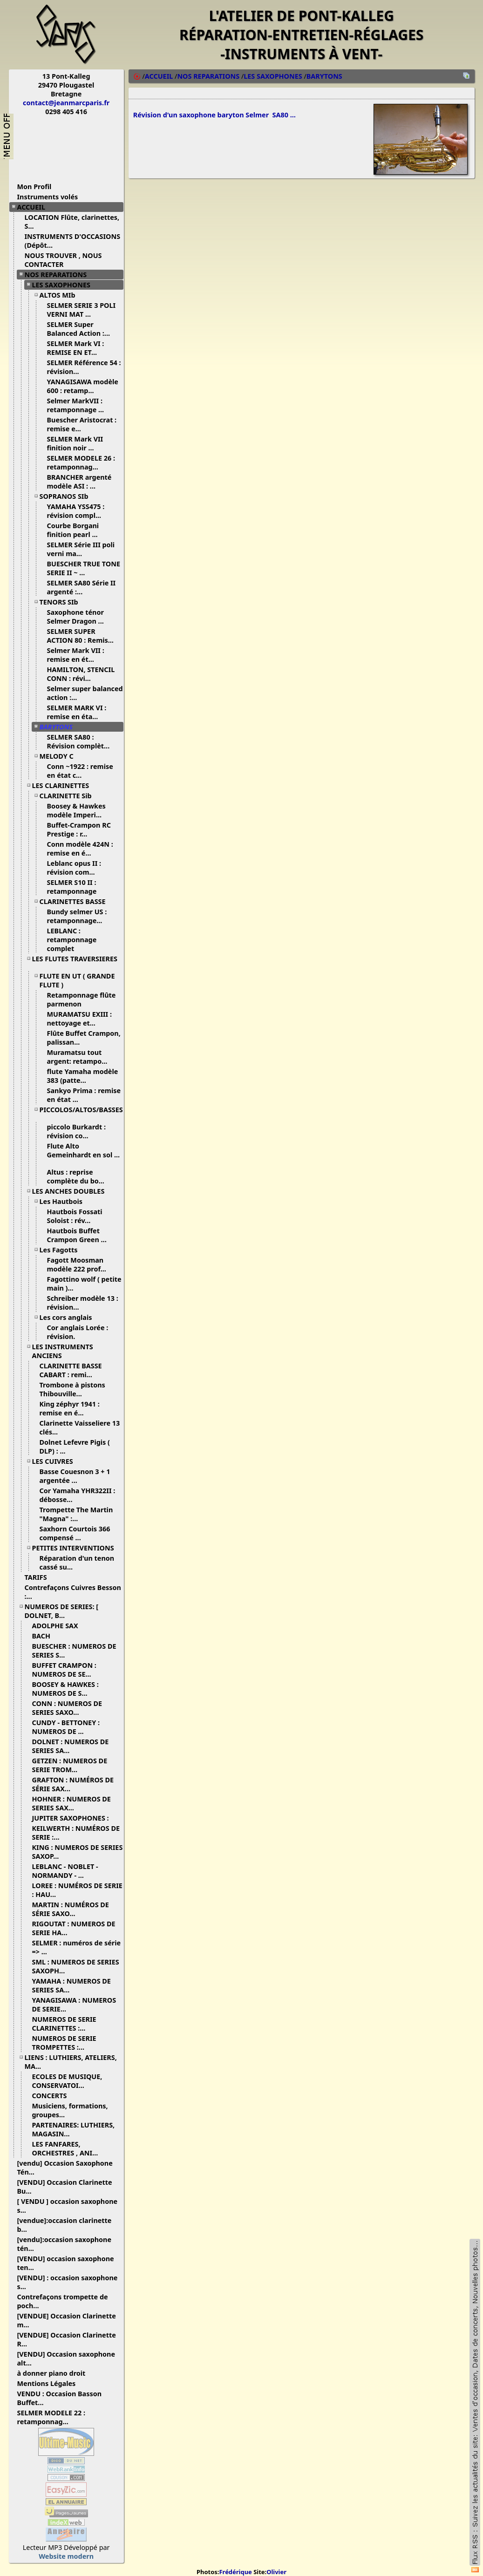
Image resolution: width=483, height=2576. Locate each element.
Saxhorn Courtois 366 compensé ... (75, 1533)
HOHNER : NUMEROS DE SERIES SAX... (71, 1803)
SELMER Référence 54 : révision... (84, 367)
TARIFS (39, 1577)
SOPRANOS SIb (67, 496)
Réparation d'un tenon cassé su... (77, 1562)
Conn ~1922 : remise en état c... (80, 771)
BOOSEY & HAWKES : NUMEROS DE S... (65, 1689)
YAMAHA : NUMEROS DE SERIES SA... (71, 1985)
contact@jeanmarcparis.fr (66, 102)
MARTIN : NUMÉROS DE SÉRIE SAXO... (70, 1909)
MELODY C (60, 756)
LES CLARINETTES (64, 785)
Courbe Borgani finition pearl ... (76, 530)
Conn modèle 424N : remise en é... (80, 848)
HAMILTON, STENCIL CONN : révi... (81, 674)
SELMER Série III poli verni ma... (81, 549)
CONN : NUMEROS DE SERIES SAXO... (67, 1708)
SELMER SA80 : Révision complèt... (82, 741)
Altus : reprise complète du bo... (79, 1176)
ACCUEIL (34, 207)
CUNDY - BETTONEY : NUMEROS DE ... (66, 1727)
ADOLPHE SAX (58, 1625)
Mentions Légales (50, 2383)
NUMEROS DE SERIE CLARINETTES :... (64, 2023)
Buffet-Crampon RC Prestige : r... (79, 829)
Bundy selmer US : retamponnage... (78, 916)
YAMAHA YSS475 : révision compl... (78, 511)
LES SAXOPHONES (64, 284)
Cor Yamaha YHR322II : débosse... (78, 1495)
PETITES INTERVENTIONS (76, 1547)
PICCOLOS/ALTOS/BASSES (81, 1113)
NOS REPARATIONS (59, 274)
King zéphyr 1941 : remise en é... (70, 1408)
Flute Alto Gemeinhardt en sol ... (83, 1154)
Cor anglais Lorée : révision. (78, 1332)
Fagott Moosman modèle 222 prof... (80, 1264)
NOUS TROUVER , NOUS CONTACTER (63, 260)
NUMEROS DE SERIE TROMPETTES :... (64, 2043)
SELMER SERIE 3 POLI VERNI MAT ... (81, 310)
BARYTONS (60, 726)
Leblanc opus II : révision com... (74, 868)
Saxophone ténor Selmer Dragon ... (79, 616)
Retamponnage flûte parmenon (81, 999)
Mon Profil (34, 186)
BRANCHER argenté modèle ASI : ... (79, 481)
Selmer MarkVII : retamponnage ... (79, 405)
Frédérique (235, 2572)
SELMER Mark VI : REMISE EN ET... (75, 348)
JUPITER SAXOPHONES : (74, 1818)
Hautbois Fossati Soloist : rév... (74, 1216)
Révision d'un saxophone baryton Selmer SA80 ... (214, 116)
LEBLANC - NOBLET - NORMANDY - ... (65, 1871)
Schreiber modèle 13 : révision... (82, 1303)
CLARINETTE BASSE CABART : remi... (71, 1370)
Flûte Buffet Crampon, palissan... (84, 1038)
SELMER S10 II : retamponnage (76, 887)
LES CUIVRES (56, 1461)
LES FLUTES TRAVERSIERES (74, 962)
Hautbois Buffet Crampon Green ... (80, 1235)
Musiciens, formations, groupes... (70, 2110)
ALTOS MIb (61, 295)
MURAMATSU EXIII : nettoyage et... (79, 1018)
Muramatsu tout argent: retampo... (81, 1057)
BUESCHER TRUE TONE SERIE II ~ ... (84, 568)
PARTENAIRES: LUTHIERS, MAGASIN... (73, 2129)
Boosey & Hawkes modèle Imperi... (78, 810)
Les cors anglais (69, 1317)
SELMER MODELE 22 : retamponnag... (51, 2417)
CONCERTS (53, 2095)
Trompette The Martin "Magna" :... (76, 1514)
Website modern (66, 2556)
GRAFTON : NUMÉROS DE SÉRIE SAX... (73, 1784)
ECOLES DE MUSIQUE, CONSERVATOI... (67, 2081)
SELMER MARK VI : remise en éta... (77, 712)
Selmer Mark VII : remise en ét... (75, 655)
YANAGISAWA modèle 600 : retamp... (82, 386)
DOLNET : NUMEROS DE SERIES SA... (70, 1746)
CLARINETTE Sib (69, 795)
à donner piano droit (55, 2373)
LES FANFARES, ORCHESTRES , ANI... (68, 2148)
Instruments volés (47, 196)
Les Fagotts (62, 1249)
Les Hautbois (64, 1201)
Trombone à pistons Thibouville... (72, 1389)
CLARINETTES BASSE (76, 901)
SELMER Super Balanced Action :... (82, 329)
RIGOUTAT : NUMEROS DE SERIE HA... (74, 1928)
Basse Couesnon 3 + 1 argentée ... (75, 1476)
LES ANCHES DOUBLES (72, 1191)
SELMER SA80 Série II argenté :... (81, 587)
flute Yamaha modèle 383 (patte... (82, 1076)
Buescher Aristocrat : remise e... (82, 424)
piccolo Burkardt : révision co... (76, 1131)
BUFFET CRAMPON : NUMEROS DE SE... (65, 1670)
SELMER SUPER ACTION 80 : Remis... (84, 636)
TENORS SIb (62, 602)
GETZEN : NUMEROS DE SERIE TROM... (70, 1765)
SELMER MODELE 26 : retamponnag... (81, 462)
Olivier (276, 2572)
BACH (45, 1635)
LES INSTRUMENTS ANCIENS (62, 1351)
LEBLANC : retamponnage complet (72, 939)
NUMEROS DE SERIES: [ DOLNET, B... (62, 1611)
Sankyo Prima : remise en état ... (84, 1095)
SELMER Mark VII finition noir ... (75, 443)
